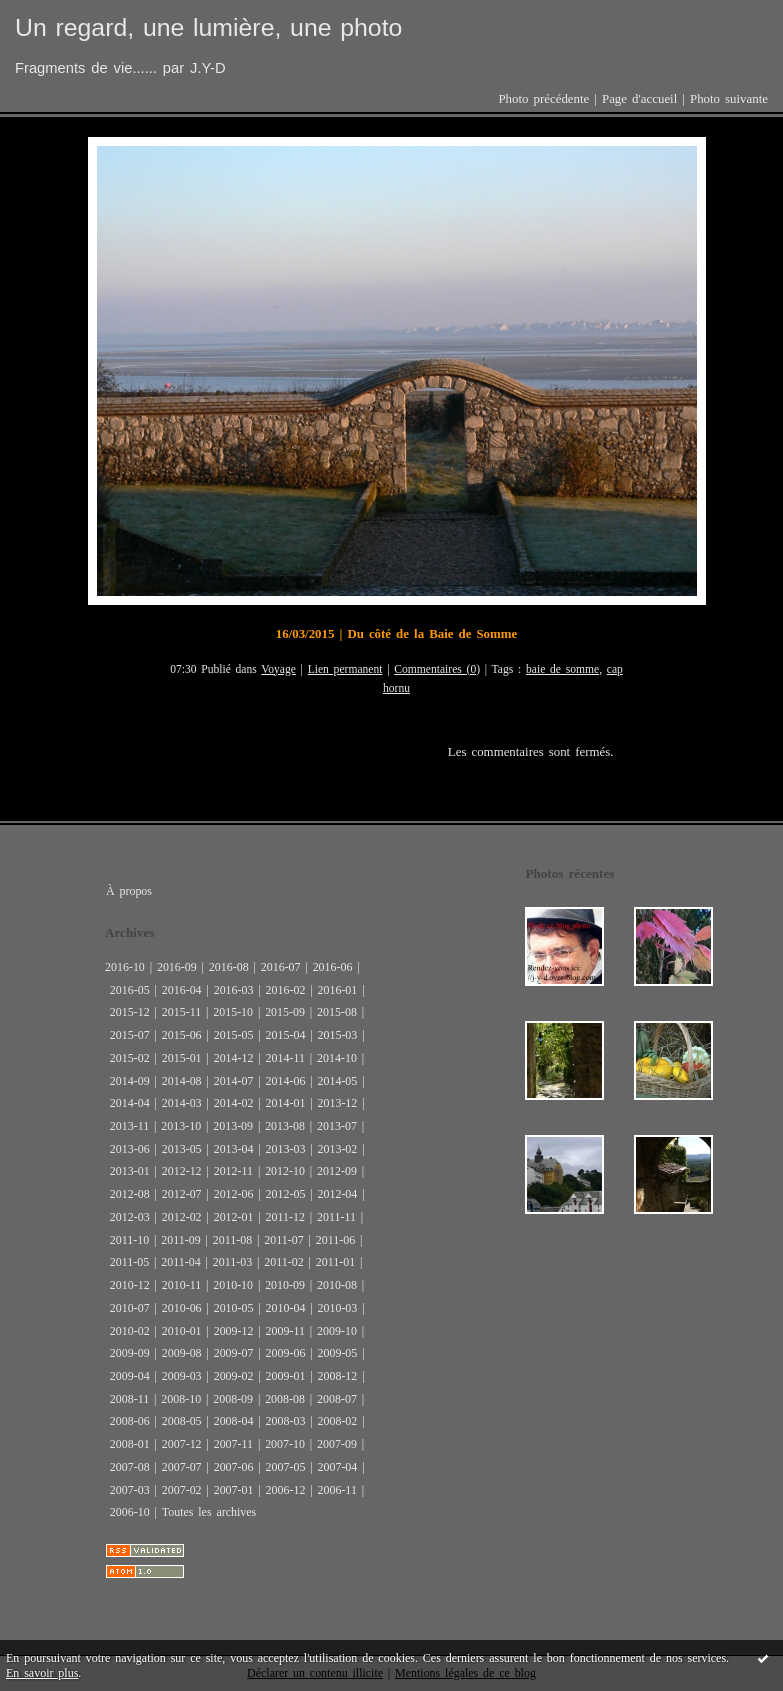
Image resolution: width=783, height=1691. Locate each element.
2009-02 (234, 1376)
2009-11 (285, 1331)
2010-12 (130, 1285)
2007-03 (130, 1490)
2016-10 (125, 967)
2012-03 (130, 1217)
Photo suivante (729, 99)
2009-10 (337, 1331)
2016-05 (130, 990)
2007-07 (182, 1467)
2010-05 (234, 1308)
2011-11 (336, 1217)
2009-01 (286, 1376)
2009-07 (234, 1353)
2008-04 (234, 1421)
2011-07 (283, 1240)
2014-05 (337, 1081)
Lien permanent (345, 669)
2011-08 (232, 1240)
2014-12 (234, 1058)
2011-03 (232, 1262)
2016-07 (281, 967)
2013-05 (182, 1149)
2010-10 (233, 1285)
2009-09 (130, 1353)
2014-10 (337, 1058)
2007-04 (337, 1467)
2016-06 (333, 967)
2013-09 (233, 1126)
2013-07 (337, 1126)
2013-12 (337, 1103)
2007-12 (182, 1444)
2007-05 (286, 1467)
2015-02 (130, 1058)
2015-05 (234, 1035)
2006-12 (286, 1490)
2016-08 (229, 967)
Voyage (278, 669)
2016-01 (337, 990)
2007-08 (130, 1467)
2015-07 (130, 1035)
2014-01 (286, 1103)
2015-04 (286, 1035)
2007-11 (233, 1444)
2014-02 (234, 1103)
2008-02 (337, 1421)
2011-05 (129, 1262)
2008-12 (337, 1376)
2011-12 (285, 1217)
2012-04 (337, 1194)
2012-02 (182, 1217)
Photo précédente (543, 99)
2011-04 (180, 1262)
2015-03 (337, 1035)
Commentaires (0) (437, 669)
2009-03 (182, 1376)
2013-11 (129, 1126)
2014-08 (182, 1081)
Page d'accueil (639, 99)
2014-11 (285, 1058)
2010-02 (130, 1331)
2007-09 (337, 1444)
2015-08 (337, 1012)
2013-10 (181, 1126)
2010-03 (337, 1308)
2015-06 (182, 1035)
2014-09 (130, 1081)
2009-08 (182, 1353)
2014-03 (182, 1103)
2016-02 (286, 990)
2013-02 (337, 1149)
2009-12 (234, 1331)
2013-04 (234, 1149)
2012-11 (233, 1171)
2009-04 (130, 1376)
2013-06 (130, 1149)
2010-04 (286, 1308)
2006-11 (336, 1490)
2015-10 (233, 1012)
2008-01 (130, 1444)
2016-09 (177, 967)
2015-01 (182, 1058)
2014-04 (130, 1103)
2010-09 (285, 1285)
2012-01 (234, 1217)
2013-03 (286, 1149)
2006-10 (130, 1512)
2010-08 (337, 1285)
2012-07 (182, 1194)
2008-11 (129, 1399)
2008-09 (233, 1399)
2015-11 (181, 1012)
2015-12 (130, 1012)
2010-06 (182, 1308)
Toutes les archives (209, 1512)
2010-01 (182, 1331)
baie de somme (562, 669)
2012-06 (234, 1194)
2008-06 (130, 1421)
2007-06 (234, 1467)
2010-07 (130, 1308)
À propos (129, 891)
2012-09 (337, 1171)
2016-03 (234, 990)
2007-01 (234, 1490)
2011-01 (335, 1262)
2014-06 (286, 1081)
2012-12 (182, 1171)
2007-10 (285, 1444)
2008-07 (337, 1399)
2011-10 (129, 1240)
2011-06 (335, 1240)
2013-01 (130, 1171)
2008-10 (181, 1399)
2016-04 (182, 990)
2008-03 (286, 1421)
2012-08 (130, 1194)
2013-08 (285, 1126)
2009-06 (286, 1353)
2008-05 (182, 1421)
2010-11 (181, 1285)
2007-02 (182, 1490)
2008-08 (285, 1399)
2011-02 (283, 1262)
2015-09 (285, 1012)
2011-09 (180, 1240)
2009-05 (337, 1353)
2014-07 (234, 1081)
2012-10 (285, 1171)
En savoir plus (42, 1673)
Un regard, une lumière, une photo (208, 27)
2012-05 (286, 1194)
